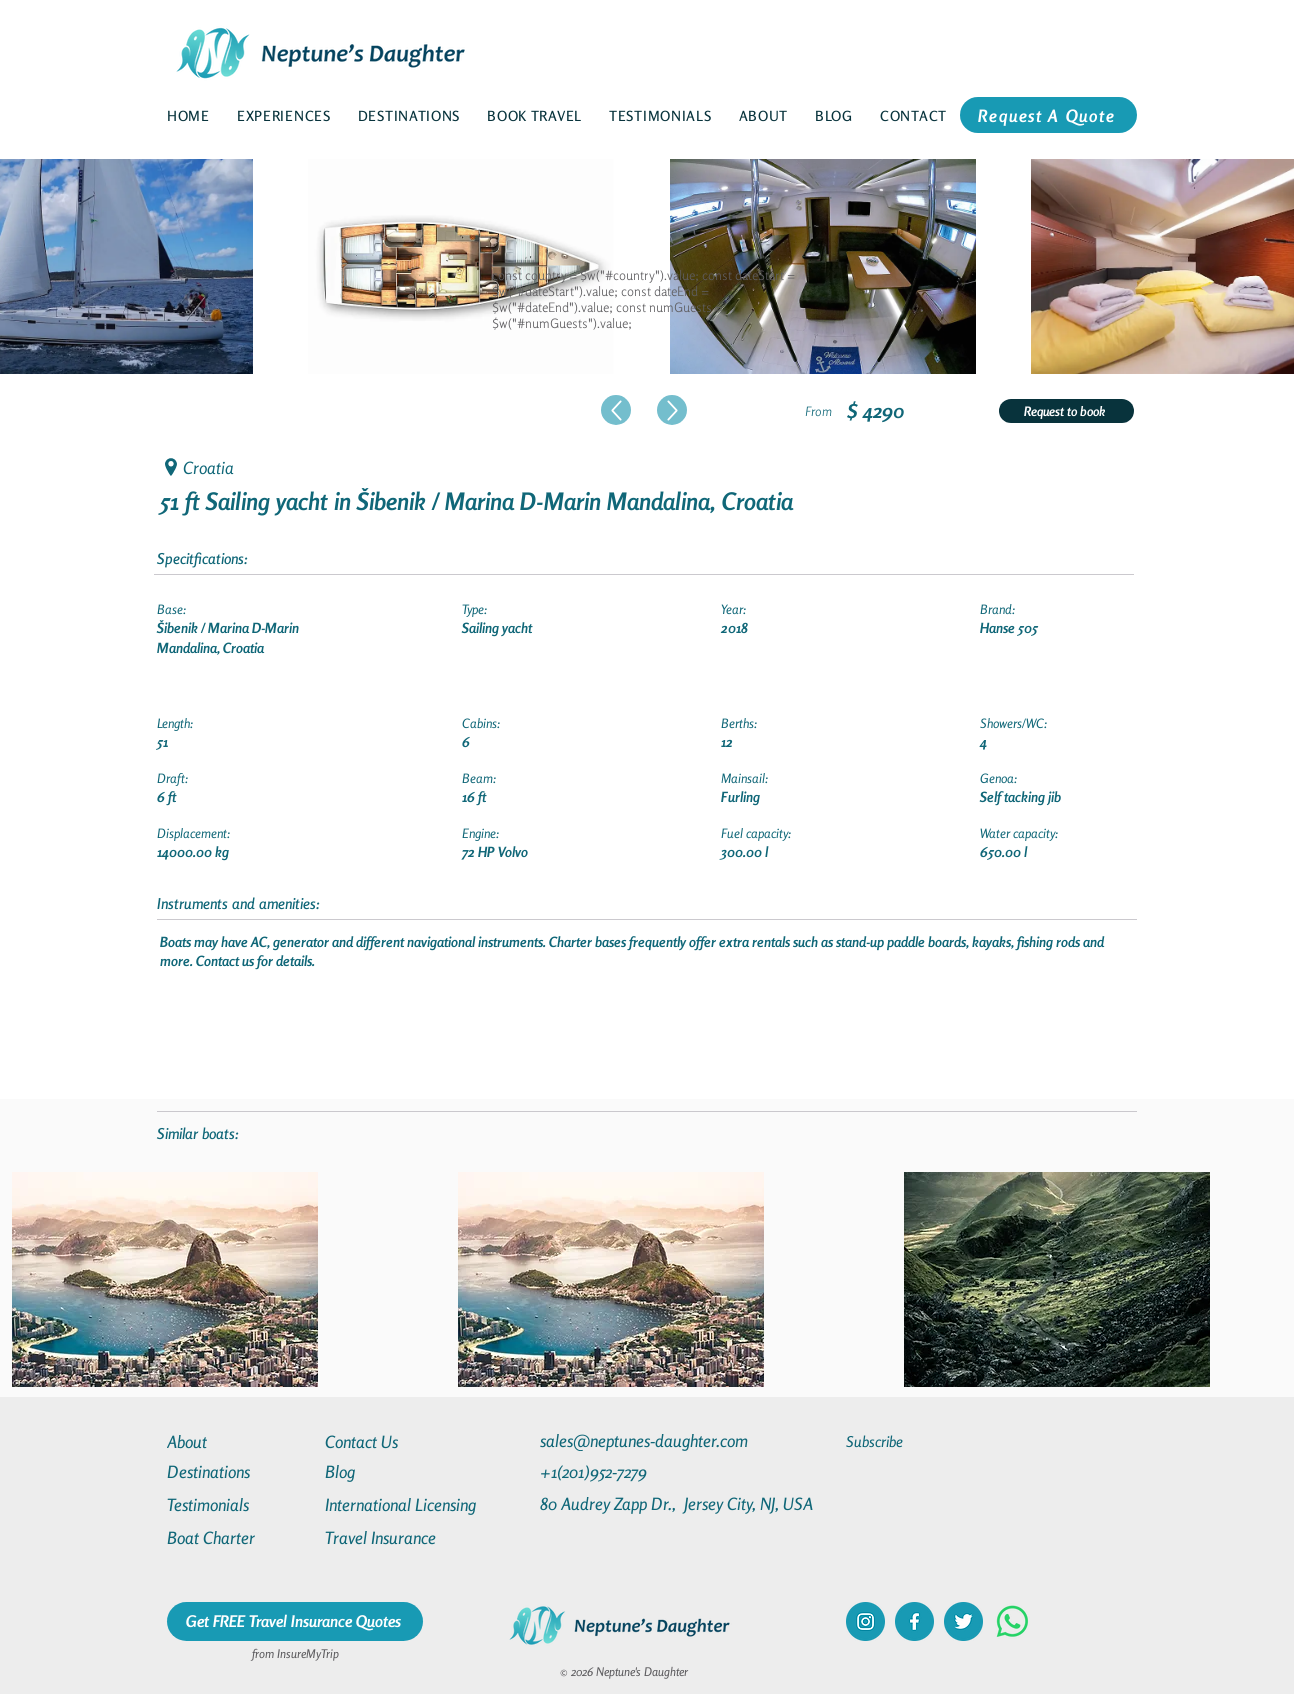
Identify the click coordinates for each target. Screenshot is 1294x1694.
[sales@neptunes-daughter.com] (648, 1440)
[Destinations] (239, 1471)
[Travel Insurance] (397, 1537)
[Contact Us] (397, 1441)
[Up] (616, 410)
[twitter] (963, 1621)
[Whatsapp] (1012, 1621)
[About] (239, 1441)
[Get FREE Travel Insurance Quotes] (295, 1621)
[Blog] (397, 1471)
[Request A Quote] (1048, 115)
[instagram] (865, 1621)
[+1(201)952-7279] (632, 1471)
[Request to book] (1066, 411)
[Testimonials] (239, 1504)
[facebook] (914, 1621)
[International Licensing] (415, 1504)
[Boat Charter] (239, 1537)
